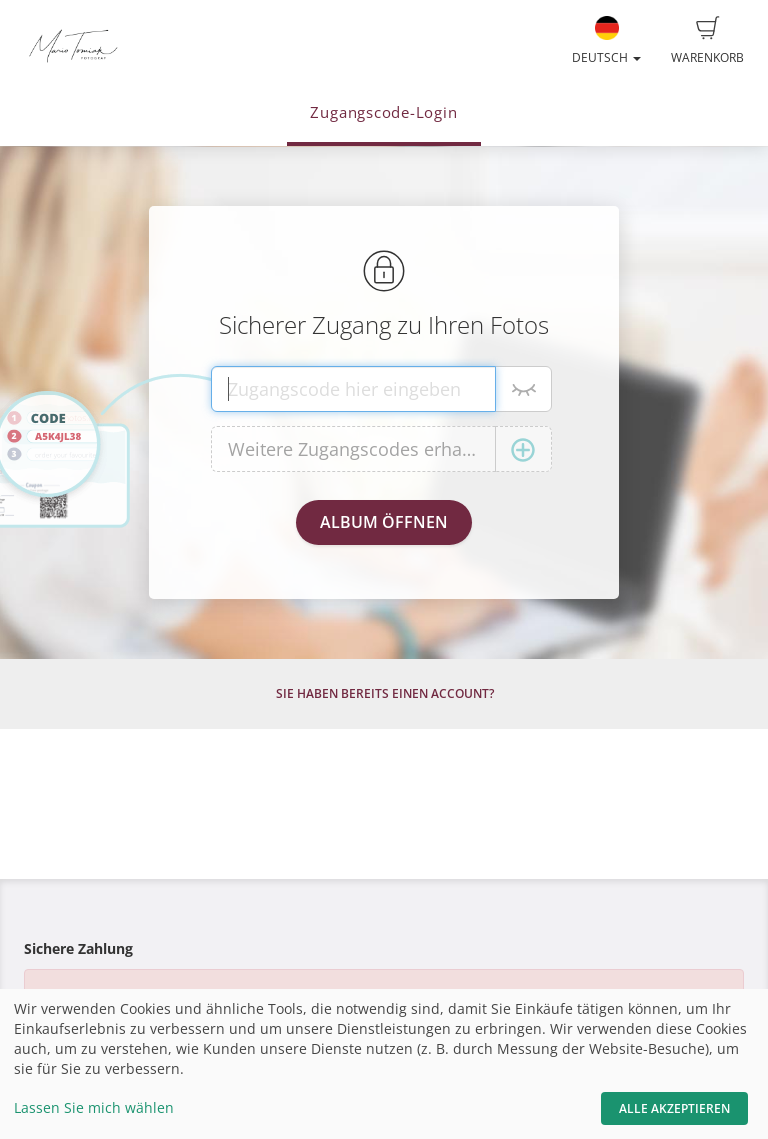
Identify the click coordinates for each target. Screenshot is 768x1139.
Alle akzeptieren (674, 1108)
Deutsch (606, 41)
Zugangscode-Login (383, 112)
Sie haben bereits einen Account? (385, 693)
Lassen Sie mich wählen (94, 1107)
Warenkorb (707, 41)
